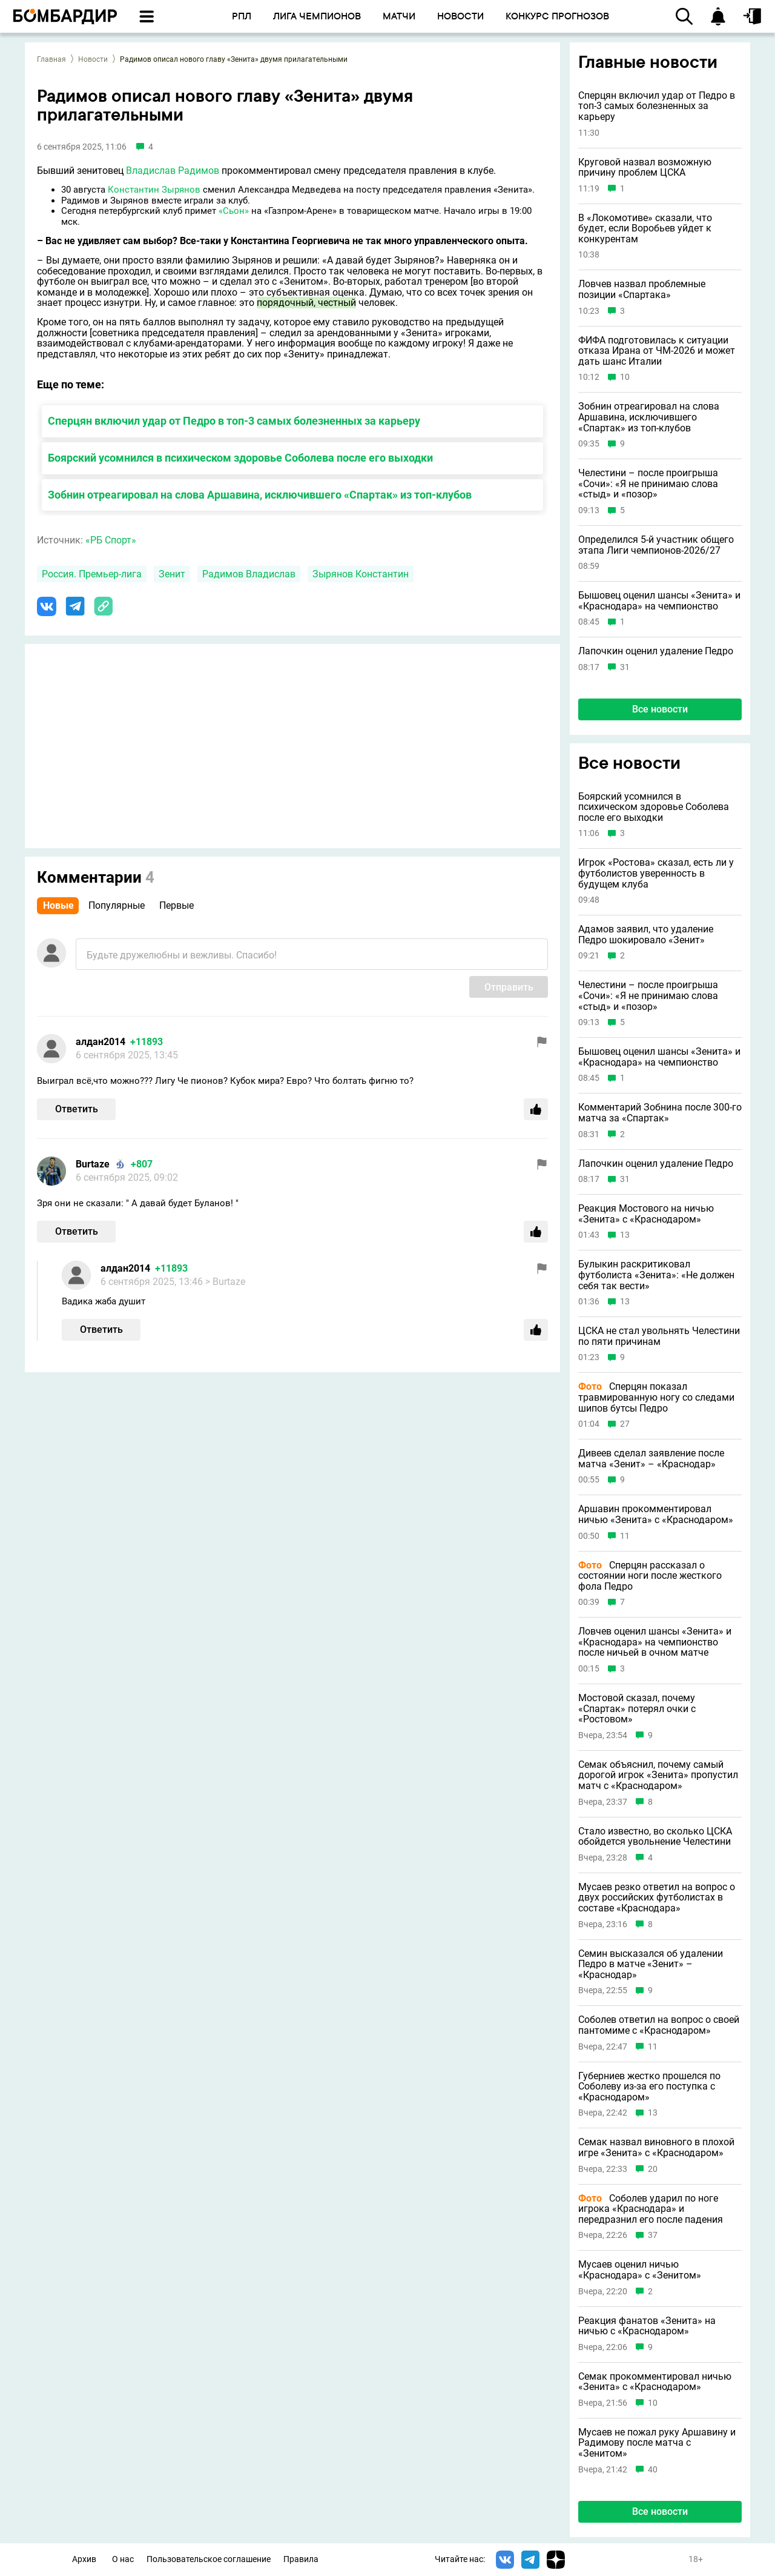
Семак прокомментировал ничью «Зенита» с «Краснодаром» (654, 2381)
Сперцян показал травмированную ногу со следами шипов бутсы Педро (656, 1397)
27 (625, 1424)
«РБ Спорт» (110, 540)
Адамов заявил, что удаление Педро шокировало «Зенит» (645, 934)
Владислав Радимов (172, 170)
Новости (93, 59)
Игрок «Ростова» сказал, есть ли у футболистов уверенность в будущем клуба (656, 873)
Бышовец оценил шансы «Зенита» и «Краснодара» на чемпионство (659, 600)
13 (625, 1235)
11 (625, 1536)
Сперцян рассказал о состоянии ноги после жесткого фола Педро (650, 1576)
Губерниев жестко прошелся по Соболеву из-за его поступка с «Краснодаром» (649, 2087)
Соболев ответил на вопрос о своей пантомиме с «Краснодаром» (658, 2025)
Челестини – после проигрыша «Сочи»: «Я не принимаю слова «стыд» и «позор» (648, 484)
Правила (300, 2559)
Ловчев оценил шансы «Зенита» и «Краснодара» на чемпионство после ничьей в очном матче (654, 1642)
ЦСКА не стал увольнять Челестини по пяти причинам (659, 1336)
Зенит (172, 574)
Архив (84, 2559)
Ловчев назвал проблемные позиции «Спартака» (641, 289)
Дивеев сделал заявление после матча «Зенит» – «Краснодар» (651, 1458)
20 (653, 2169)
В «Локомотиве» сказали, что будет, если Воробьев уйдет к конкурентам (645, 229)
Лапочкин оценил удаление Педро (655, 651)
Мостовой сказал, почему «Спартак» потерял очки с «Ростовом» (637, 1709)
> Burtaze (225, 1281)
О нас (123, 2559)
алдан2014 (100, 1041)
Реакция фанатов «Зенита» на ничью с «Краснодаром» (647, 2326)
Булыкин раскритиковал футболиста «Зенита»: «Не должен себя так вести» (656, 1275)
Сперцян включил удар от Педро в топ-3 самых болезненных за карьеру (234, 420)
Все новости (660, 709)
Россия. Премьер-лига (92, 574)
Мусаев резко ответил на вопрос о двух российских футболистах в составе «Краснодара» (656, 1898)
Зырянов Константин (360, 574)
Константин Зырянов (154, 189)
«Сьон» (234, 210)
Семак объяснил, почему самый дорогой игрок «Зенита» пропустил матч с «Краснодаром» (658, 1775)
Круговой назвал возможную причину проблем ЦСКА (644, 167)
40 (653, 2469)
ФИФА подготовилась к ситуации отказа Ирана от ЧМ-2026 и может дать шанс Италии (656, 351)
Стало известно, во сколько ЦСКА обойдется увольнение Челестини (655, 1836)
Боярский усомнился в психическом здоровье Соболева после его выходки (240, 457)
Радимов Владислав (248, 574)
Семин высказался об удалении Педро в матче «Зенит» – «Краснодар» (650, 1964)
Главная (51, 59)
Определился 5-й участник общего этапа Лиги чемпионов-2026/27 (656, 545)
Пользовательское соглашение (209, 2559)
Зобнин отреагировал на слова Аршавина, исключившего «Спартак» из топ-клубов (260, 494)
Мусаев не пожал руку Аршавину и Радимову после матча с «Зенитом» (657, 2443)
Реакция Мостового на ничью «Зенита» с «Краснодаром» (646, 1213)
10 (625, 377)
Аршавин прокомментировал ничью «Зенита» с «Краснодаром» (655, 1514)
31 (625, 667)
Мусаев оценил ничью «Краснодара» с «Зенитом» (639, 2269)
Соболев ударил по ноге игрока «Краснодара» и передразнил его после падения (650, 2209)
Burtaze (93, 1164)
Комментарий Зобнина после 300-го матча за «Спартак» (660, 1112)
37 (653, 2235)
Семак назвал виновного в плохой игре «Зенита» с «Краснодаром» (656, 2147)
